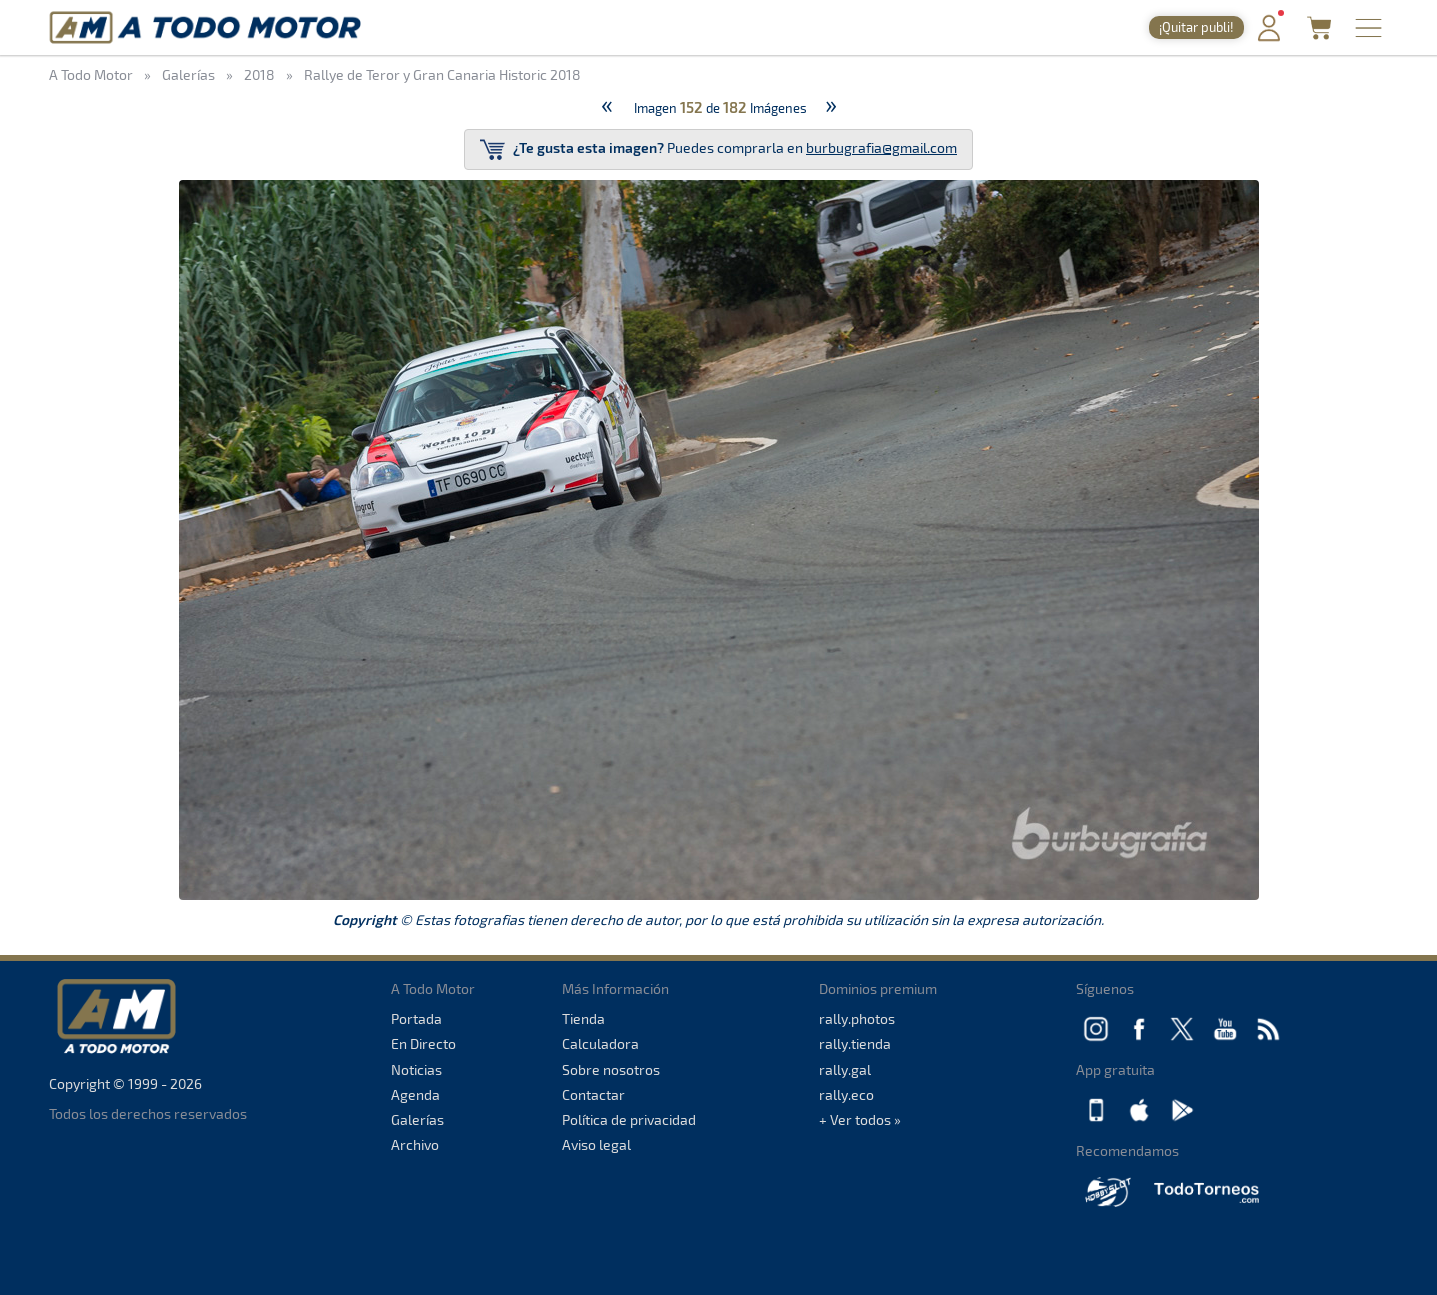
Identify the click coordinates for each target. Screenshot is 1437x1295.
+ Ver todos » (860, 1119)
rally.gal (845, 1069)
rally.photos (857, 1018)
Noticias (416, 1069)
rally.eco (846, 1094)
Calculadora (600, 1043)
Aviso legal (596, 1144)
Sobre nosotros (611, 1069)
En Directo (423, 1043)
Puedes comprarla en (718, 149)
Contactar (593, 1094)
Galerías (417, 1119)
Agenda (415, 1094)
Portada (416, 1018)
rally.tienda (855, 1043)
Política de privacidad (629, 1119)
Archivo (415, 1144)
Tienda (583, 1018)
